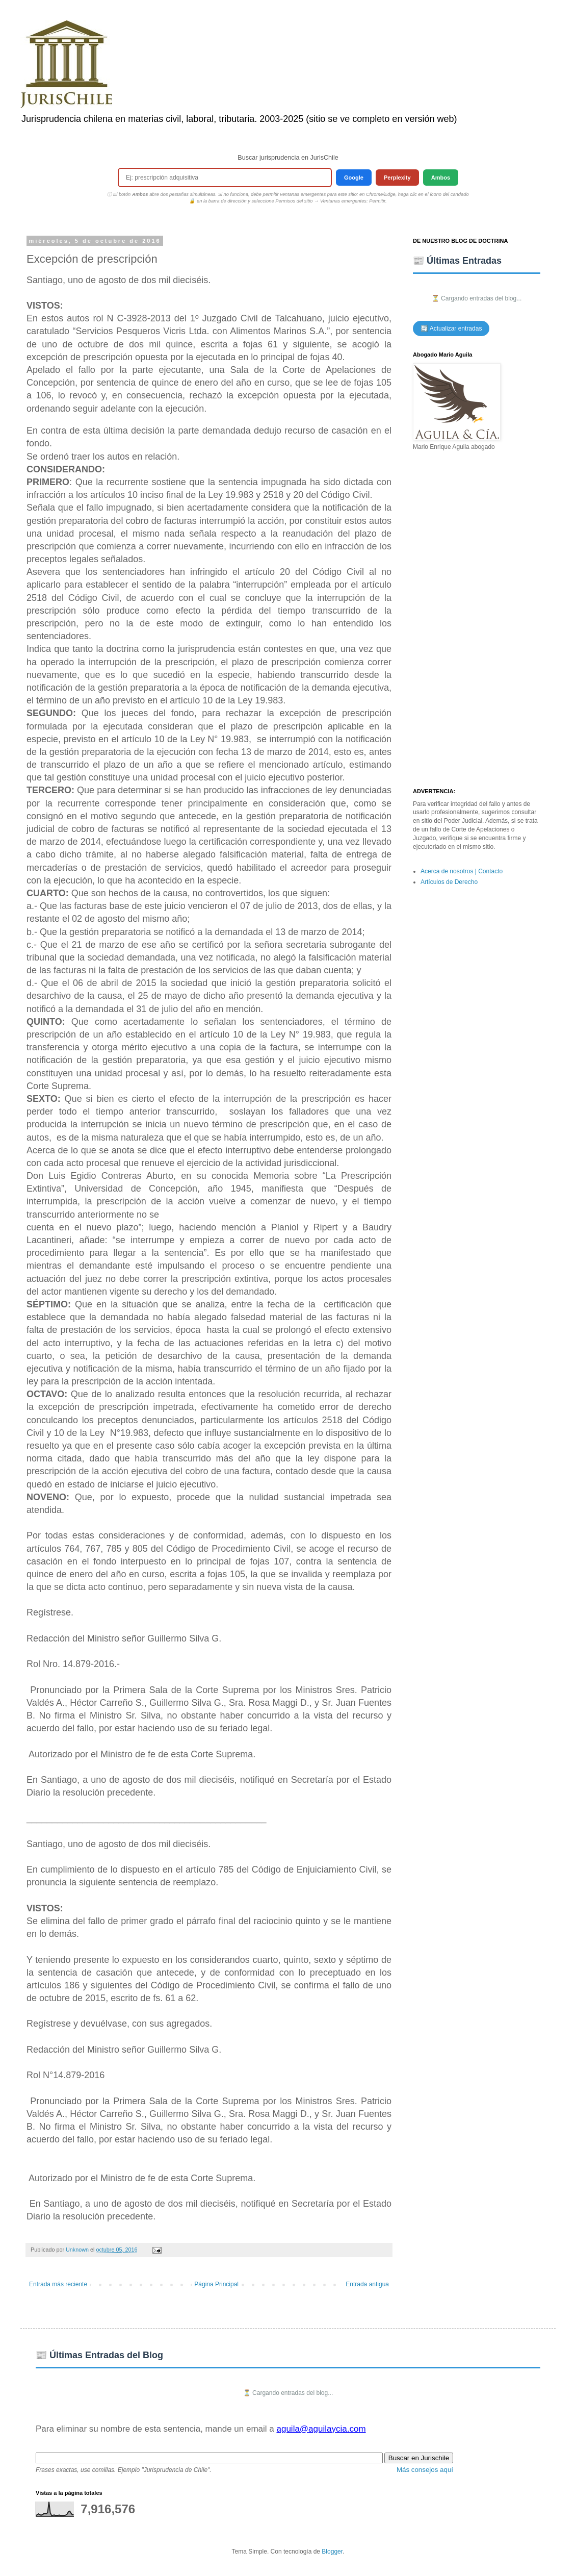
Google (353, 177)
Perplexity (397, 177)
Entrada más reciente (58, 2284)
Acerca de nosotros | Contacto (462, 871)
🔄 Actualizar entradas (451, 328)
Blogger (332, 2551)
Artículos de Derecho (449, 882)
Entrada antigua (367, 2284)
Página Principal (216, 2284)
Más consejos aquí (425, 2469)
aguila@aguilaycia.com (320, 2429)
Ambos (440, 177)
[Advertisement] (476, 620)
